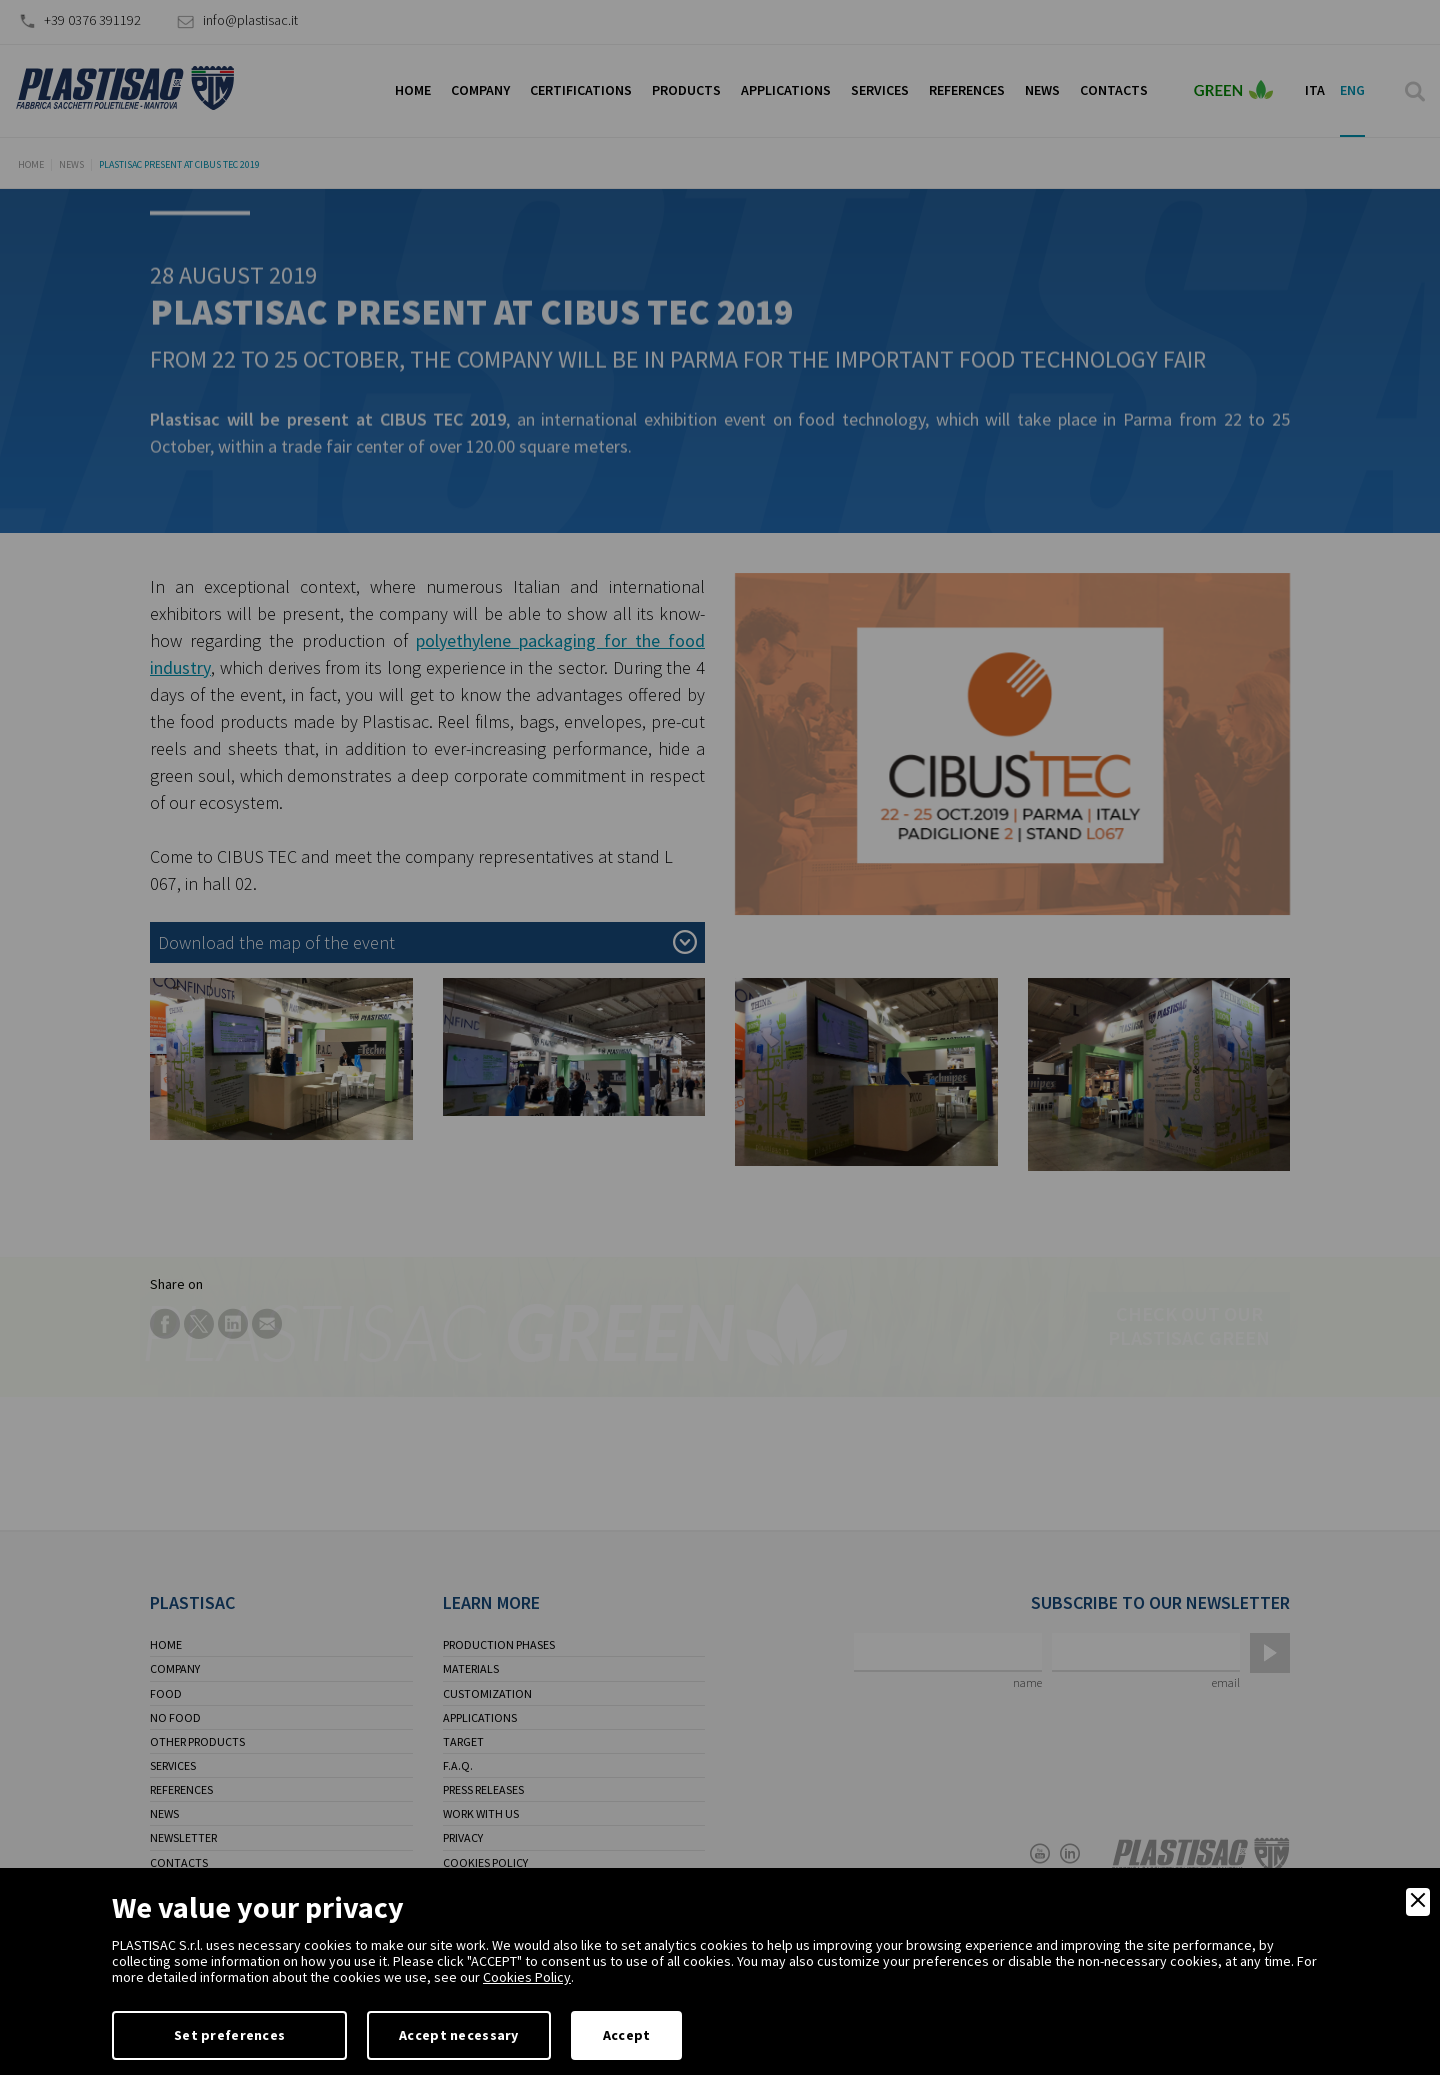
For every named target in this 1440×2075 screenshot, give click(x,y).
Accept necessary (458, 2035)
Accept (627, 2035)
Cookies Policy (527, 1977)
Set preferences (229, 2035)
